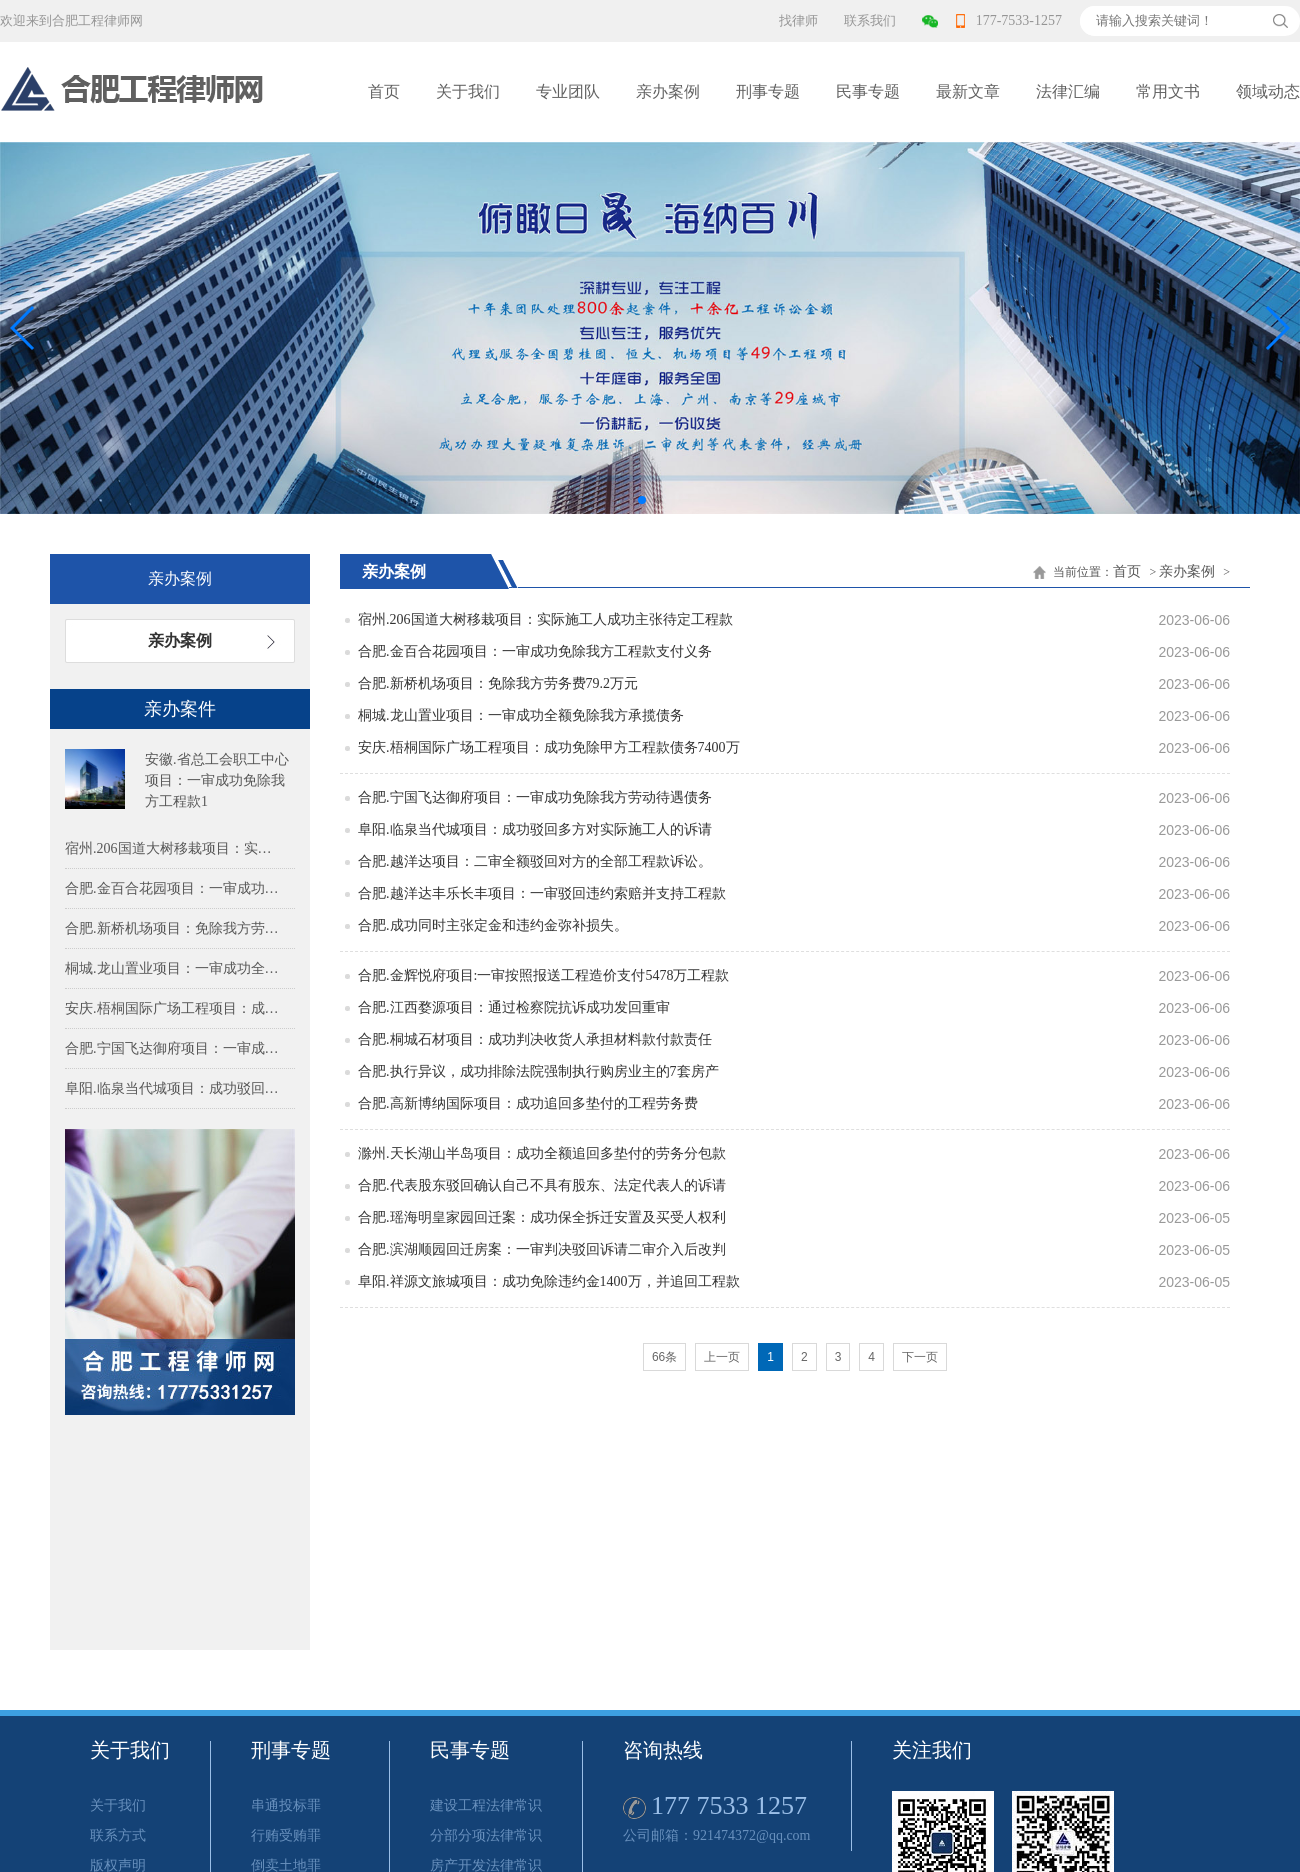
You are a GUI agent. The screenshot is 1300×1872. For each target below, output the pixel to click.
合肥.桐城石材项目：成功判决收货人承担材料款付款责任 (535, 1039)
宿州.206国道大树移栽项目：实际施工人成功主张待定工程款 (545, 619)
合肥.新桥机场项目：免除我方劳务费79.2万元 (498, 683)
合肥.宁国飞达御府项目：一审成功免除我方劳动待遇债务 (535, 797)
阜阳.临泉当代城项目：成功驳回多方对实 (175, 1088)
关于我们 (468, 91)
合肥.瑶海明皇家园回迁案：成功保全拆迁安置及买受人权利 (542, 1217)
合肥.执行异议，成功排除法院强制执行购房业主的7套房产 (538, 1071)
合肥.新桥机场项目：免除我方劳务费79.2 (175, 928)
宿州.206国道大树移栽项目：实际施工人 (175, 848)
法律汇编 (1068, 91)
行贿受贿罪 (286, 1835)
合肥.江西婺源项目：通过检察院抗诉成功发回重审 (514, 1007)
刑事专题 (768, 91)
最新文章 (968, 91)
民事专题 (868, 91)
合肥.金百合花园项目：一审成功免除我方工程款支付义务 (535, 651)
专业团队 (568, 91)
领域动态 (1268, 91)
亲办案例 (668, 91)
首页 (384, 91)
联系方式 (118, 1835)
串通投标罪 (286, 1805)
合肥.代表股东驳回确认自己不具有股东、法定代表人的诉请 (542, 1185)
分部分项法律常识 (486, 1835)
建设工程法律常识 (486, 1805)
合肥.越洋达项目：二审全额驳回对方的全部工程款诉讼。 (535, 861)
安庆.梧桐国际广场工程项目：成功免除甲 (175, 1008)
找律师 (798, 20)
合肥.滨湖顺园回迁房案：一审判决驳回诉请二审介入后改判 (542, 1249)
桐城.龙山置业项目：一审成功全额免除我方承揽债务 (521, 715)
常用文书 (1168, 91)
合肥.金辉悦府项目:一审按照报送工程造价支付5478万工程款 (543, 975)
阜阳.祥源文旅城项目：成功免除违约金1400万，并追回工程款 (549, 1281)
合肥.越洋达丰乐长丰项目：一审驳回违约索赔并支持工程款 (542, 893)
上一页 (722, 1357)
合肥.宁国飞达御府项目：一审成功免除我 (175, 1048)
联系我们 (870, 20)
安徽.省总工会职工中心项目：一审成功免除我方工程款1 (217, 780)
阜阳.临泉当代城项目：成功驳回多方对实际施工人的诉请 (535, 829)
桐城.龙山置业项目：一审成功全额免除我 (175, 968)
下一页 (920, 1357)
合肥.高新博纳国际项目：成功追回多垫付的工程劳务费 (528, 1103)
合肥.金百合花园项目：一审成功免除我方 (175, 888)
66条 (664, 1357)
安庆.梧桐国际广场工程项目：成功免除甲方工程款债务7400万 (549, 747)
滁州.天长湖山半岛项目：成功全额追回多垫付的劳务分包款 (542, 1153)
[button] (1276, 328)
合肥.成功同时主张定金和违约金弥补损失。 (493, 925)
